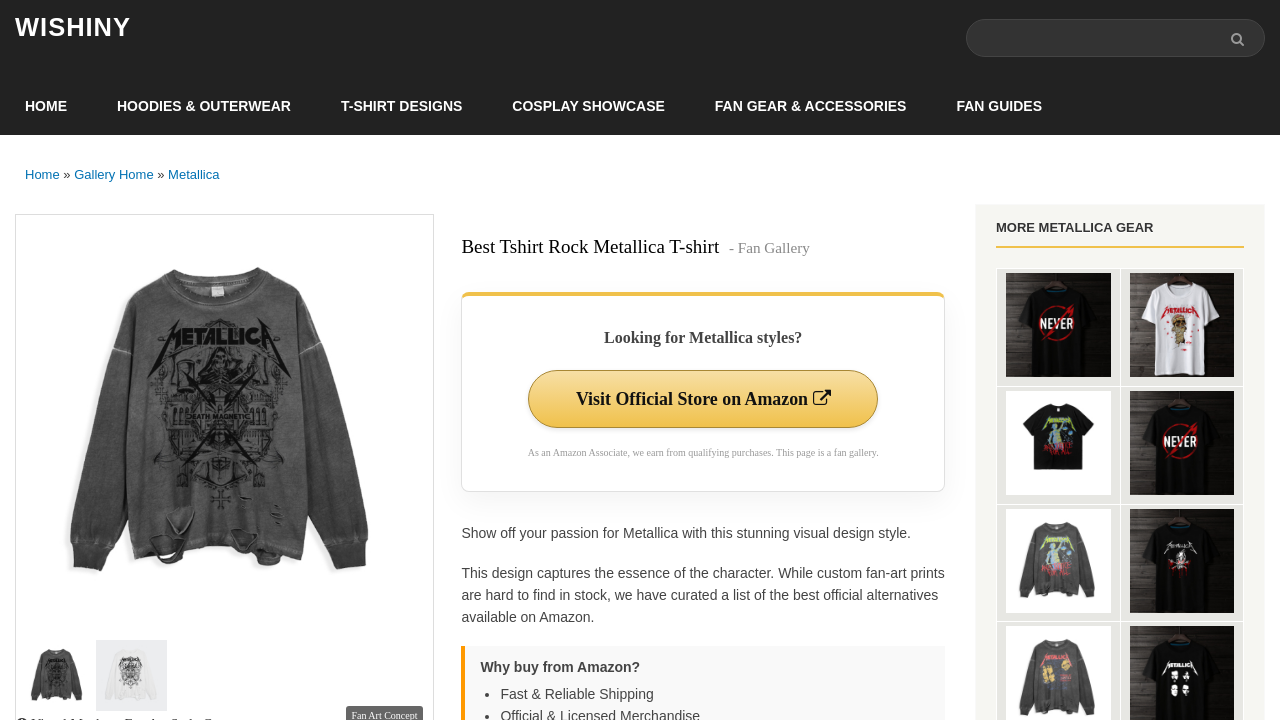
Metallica (193, 174)
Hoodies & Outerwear (204, 106)
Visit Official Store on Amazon (703, 399)
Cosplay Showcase (588, 106)
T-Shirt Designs (401, 106)
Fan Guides (999, 106)
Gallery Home (113, 174)
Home (46, 106)
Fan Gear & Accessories (811, 106)
